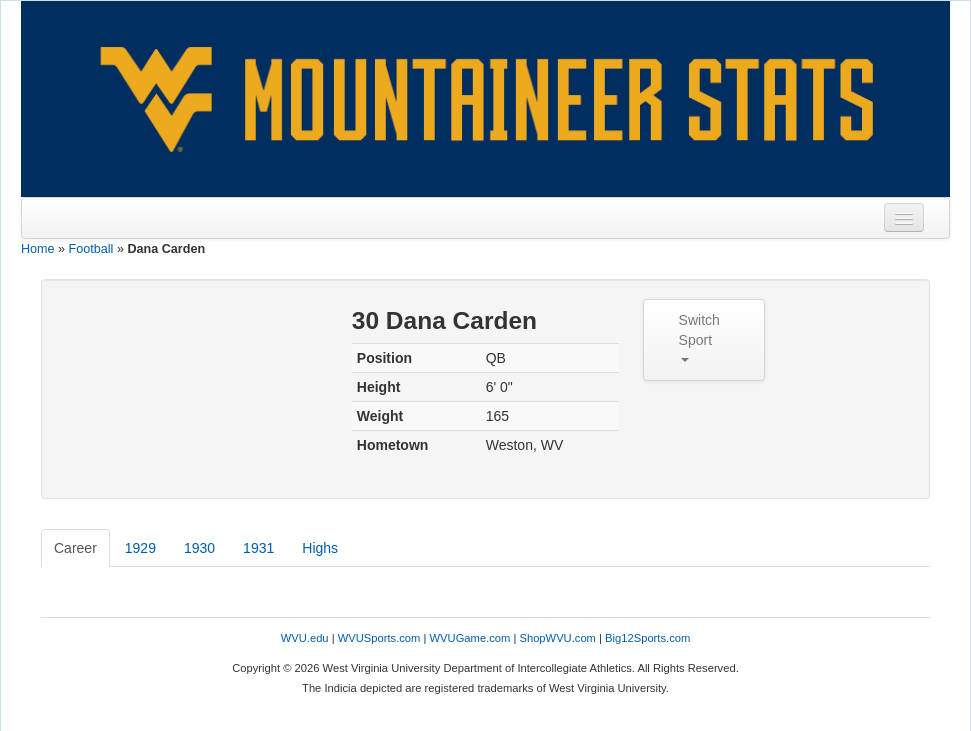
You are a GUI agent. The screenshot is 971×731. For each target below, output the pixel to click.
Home (38, 249)
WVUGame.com (470, 638)
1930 (199, 548)
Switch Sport (699, 337)
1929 (140, 548)
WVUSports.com (379, 638)
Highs (320, 548)
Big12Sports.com (647, 638)
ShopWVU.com (557, 638)
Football (91, 249)
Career (75, 548)
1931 (258, 548)
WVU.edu (305, 638)
